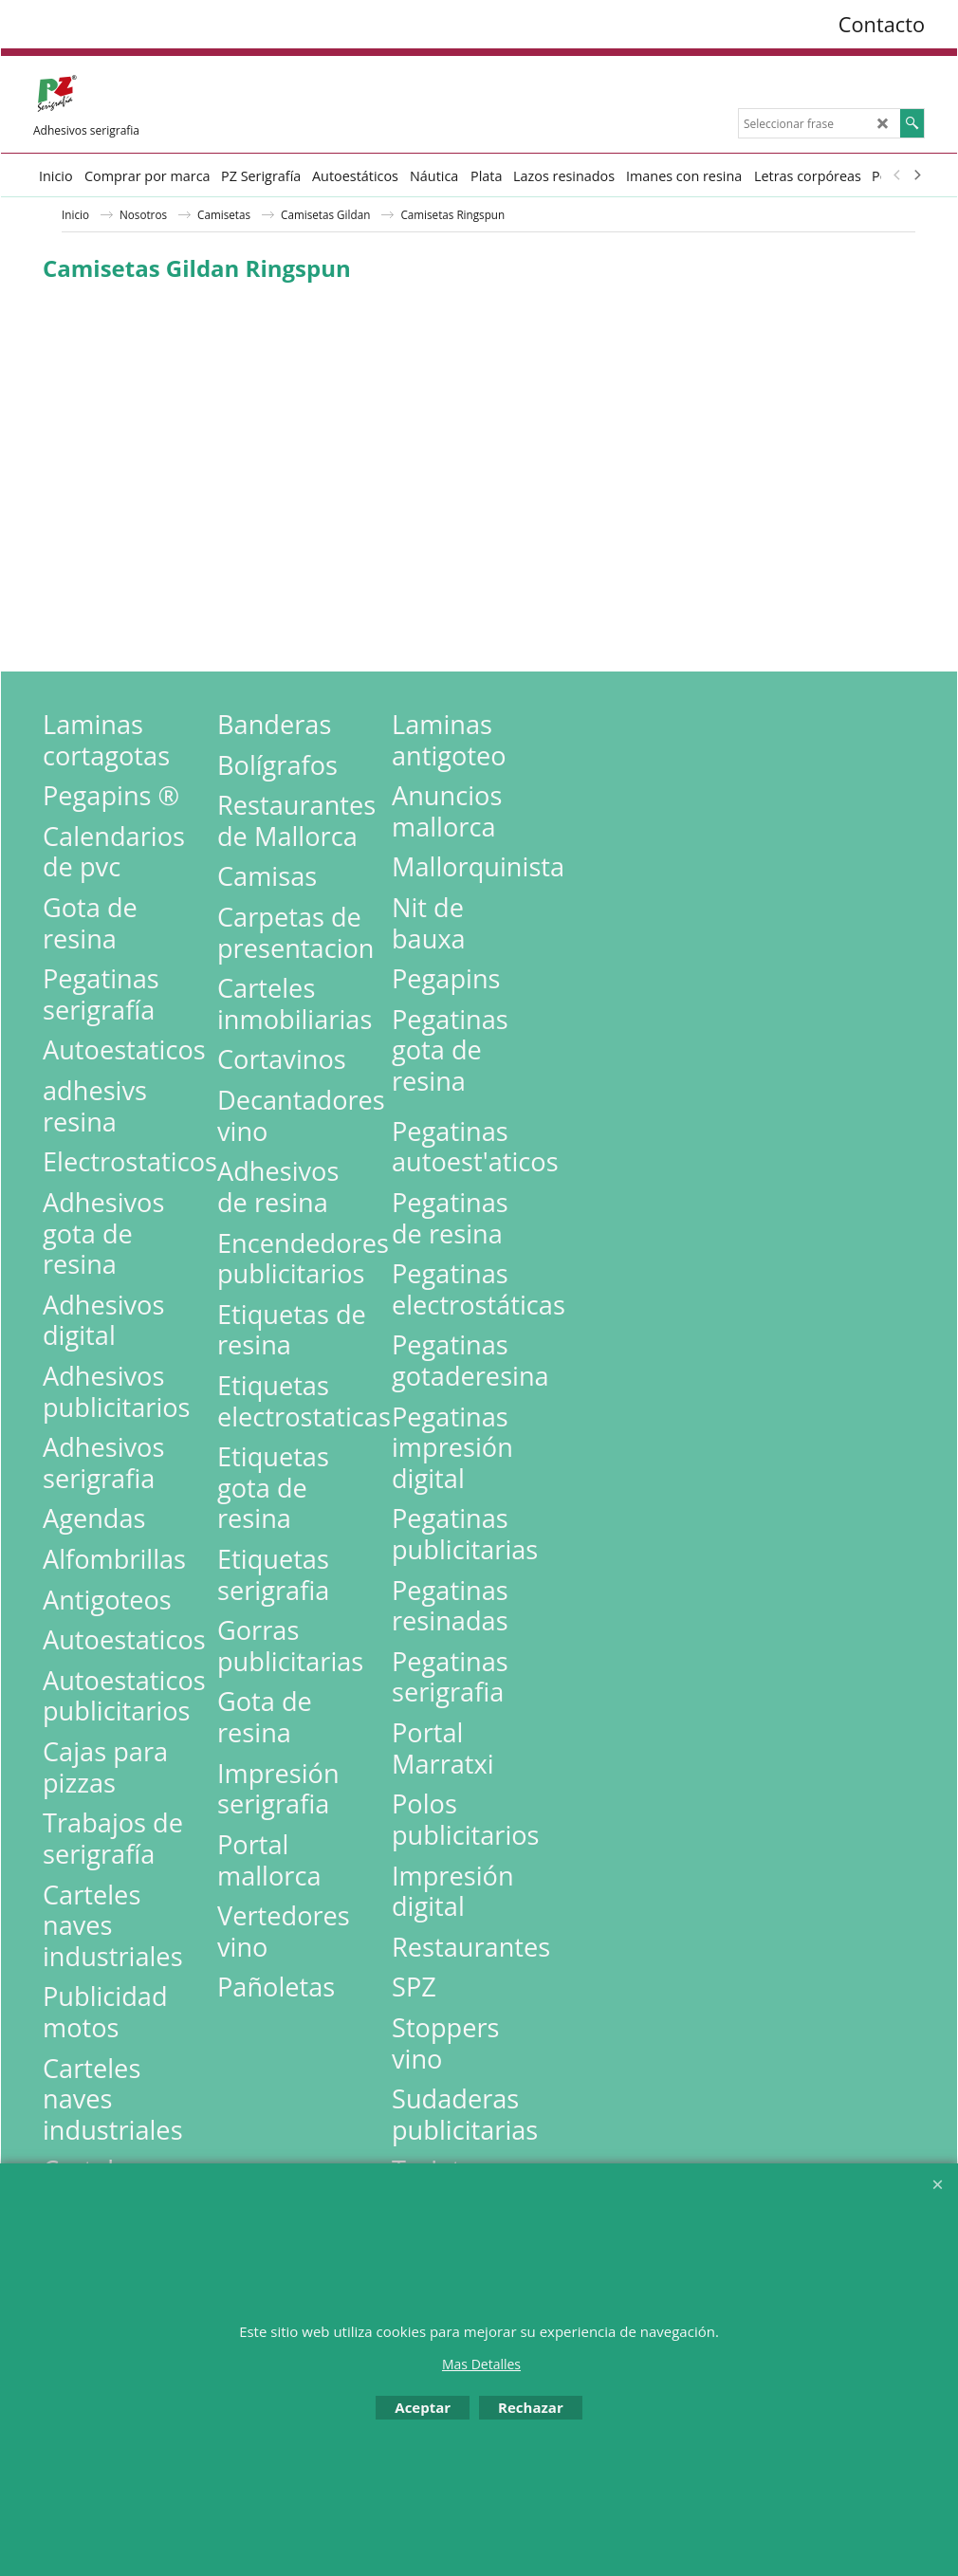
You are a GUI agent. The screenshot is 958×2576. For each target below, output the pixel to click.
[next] (916, 175)
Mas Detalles (481, 2364)
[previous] (897, 175)
